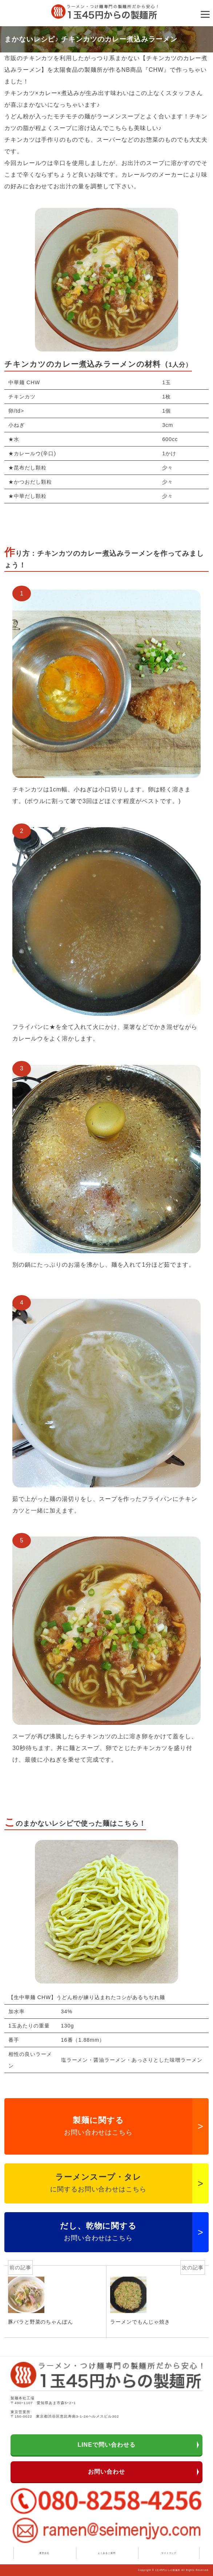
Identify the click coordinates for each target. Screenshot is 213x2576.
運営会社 (44, 2553)
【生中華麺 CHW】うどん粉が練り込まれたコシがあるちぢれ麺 (86, 1997)
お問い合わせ (106, 2472)
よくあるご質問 (107, 2553)
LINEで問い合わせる (106, 2445)
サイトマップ (169, 2553)
